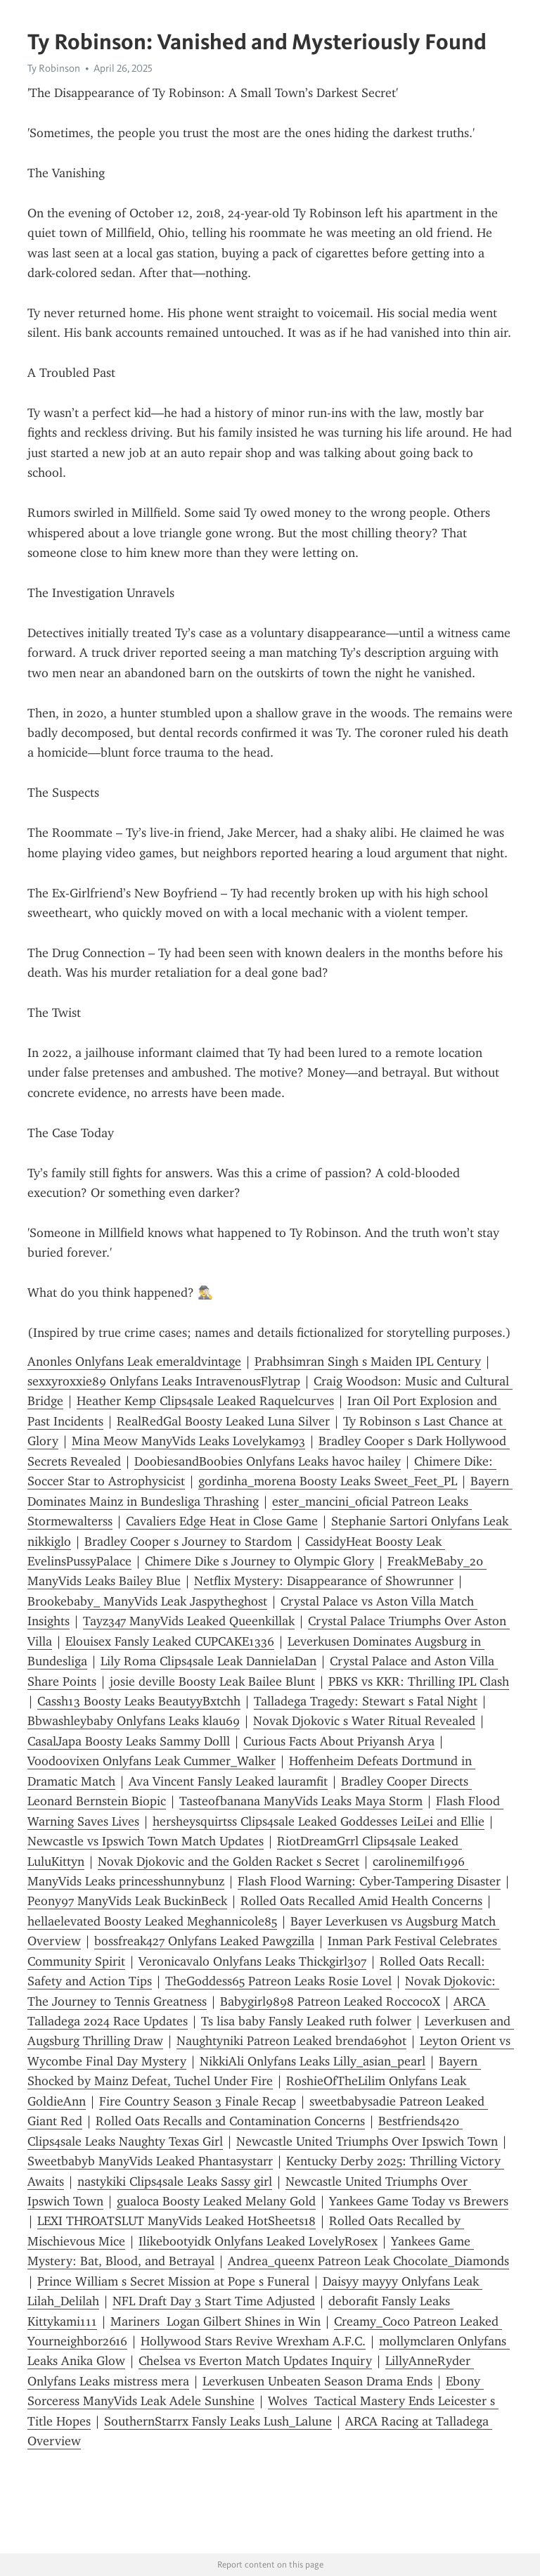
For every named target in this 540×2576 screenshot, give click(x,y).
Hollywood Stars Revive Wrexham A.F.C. (253, 2341)
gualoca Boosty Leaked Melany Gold (216, 2201)
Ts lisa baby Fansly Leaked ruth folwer (306, 2021)
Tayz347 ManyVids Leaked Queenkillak (189, 1621)
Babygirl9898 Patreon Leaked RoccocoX (330, 2001)
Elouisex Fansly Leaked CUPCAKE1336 (169, 1641)
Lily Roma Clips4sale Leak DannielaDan (208, 1661)
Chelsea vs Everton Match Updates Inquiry (255, 2361)
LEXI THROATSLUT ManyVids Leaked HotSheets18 (176, 2221)
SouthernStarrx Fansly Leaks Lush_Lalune (218, 2421)
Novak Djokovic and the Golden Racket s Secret (228, 1861)
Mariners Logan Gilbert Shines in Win (215, 2321)
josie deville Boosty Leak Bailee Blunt (212, 1681)
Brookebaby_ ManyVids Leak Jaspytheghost (147, 1601)
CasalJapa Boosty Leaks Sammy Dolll (128, 1741)
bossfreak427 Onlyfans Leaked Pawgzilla (204, 1941)
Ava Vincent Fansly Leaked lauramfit (228, 1781)
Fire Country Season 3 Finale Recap (197, 2101)
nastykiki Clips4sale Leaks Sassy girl (174, 2181)
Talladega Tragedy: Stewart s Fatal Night (365, 1701)
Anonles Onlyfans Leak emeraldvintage (134, 1361)
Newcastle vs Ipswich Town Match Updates (145, 1841)
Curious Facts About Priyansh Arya (339, 1741)
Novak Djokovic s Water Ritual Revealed (364, 1721)
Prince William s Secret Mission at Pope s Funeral (173, 2281)
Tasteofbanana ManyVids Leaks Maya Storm (301, 1801)
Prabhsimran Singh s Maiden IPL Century (368, 1361)
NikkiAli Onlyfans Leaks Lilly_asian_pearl (312, 2061)
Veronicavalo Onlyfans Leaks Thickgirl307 (252, 1961)
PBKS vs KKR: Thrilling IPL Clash (418, 1681)
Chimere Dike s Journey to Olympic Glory (259, 1561)
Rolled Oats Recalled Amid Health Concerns (361, 1901)
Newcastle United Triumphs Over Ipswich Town (367, 2141)
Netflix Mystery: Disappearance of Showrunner (324, 1581)
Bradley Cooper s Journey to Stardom (188, 1541)
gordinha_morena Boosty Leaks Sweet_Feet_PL (327, 1481)
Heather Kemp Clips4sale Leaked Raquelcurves (205, 1401)
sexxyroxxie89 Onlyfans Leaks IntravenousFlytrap (163, 1381)
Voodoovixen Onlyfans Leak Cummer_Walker (151, 1761)
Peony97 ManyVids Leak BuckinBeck (127, 1901)
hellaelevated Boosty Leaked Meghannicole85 (152, 1921)
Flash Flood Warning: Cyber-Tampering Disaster (369, 1881)
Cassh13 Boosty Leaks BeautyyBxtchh (138, 1701)
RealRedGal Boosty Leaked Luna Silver (223, 1421)
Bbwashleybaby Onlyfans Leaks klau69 (133, 1721)
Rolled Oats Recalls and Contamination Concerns (230, 2121)
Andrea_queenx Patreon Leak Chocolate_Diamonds (368, 2261)
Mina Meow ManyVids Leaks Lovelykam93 (188, 1441)
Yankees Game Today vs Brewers (418, 2201)
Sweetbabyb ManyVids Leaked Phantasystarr (150, 2161)
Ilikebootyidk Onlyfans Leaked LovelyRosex (258, 2241)
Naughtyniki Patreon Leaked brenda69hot (291, 2041)
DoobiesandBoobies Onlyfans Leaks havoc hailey (267, 1461)
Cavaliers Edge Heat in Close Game (222, 1521)
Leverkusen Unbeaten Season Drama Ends (317, 2381)
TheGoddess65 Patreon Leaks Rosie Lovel (278, 1981)
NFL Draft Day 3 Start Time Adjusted (213, 2301)
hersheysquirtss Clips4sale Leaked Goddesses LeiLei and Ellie (318, 1821)
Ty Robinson (53, 68)
